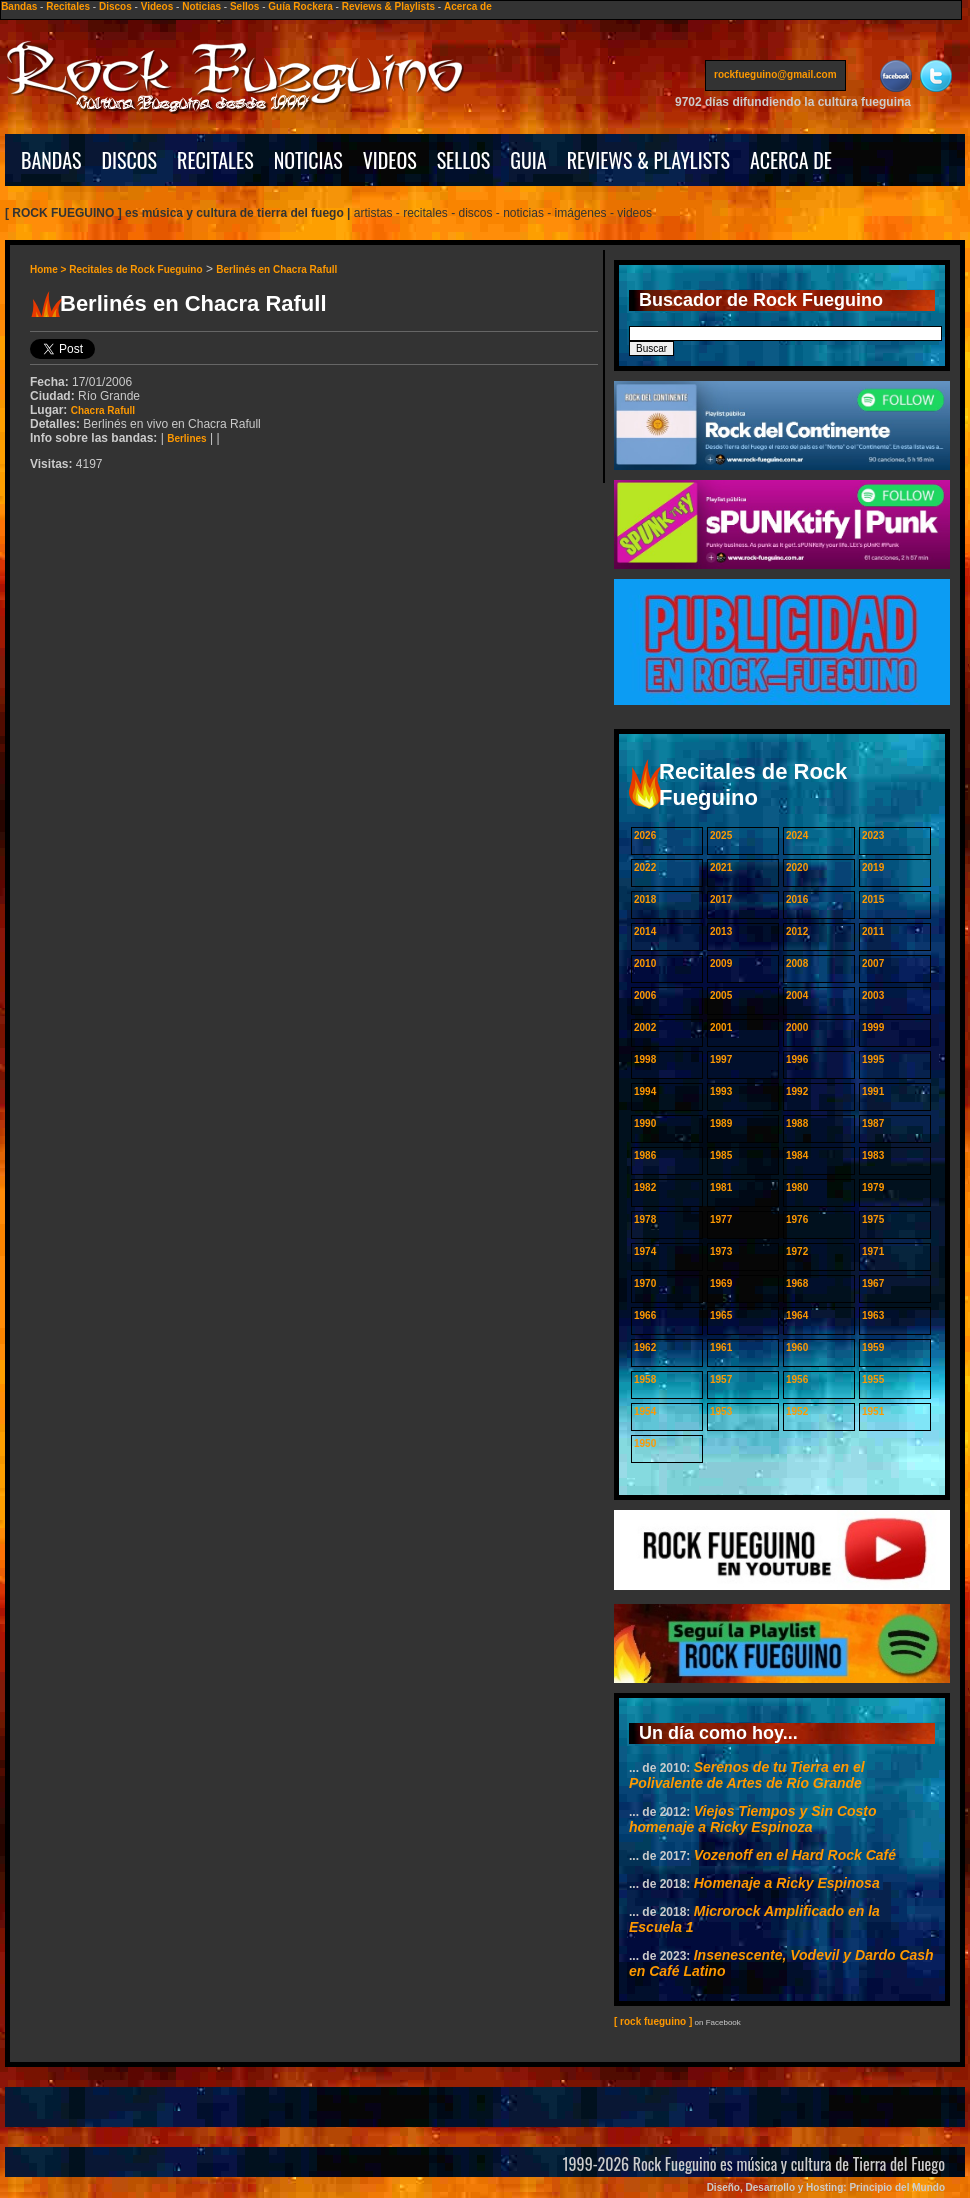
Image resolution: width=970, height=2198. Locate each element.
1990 (645, 1123)
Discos (115, 6)
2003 (873, 995)
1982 (645, 1187)
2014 (645, 931)
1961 (721, 1347)
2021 (721, 867)
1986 (645, 1155)
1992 (797, 1091)
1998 (645, 1059)
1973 (721, 1251)
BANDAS (51, 160)
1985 (721, 1155)
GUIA (528, 160)
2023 (873, 835)
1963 (873, 1315)
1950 (645, 1443)
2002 (645, 1027)
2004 (797, 995)
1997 (721, 1059)
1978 (645, 1219)
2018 (645, 899)
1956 (797, 1379)
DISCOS (130, 160)
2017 (721, 899)
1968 (797, 1283)
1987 (873, 1123)
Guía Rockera (300, 6)
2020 (797, 867)
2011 (873, 931)
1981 (721, 1187)
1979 (873, 1187)
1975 (873, 1219)
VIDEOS (390, 160)
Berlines (186, 438)
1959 (873, 1347)
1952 (797, 1411)
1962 (645, 1347)
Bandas (19, 6)
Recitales (68, 6)
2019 (873, 867)
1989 (721, 1123)
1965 (721, 1315)
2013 (721, 931)
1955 (873, 1379)
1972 (797, 1251)
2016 (797, 899)
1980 (797, 1187)
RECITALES (215, 160)
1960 (797, 1347)
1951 (873, 1411)
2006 (645, 995)
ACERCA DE (791, 160)
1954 (645, 1411)
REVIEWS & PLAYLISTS (648, 160)
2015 (873, 899)
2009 (721, 963)
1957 (721, 1379)
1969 (721, 1283)
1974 (645, 1251)
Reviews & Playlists (388, 6)
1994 (645, 1091)
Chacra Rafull (103, 410)
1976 (797, 1219)
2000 (797, 1027)
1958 (645, 1379)
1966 (645, 1315)
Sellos (244, 6)
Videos (157, 6)
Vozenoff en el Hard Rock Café (795, 1855)
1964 (797, 1315)
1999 (873, 1027)
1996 (797, 1059)
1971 (873, 1251)
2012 (797, 931)
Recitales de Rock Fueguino (135, 269)
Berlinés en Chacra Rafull (276, 269)
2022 (645, 867)
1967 (873, 1283)
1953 (721, 1411)
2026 (645, 835)
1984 (797, 1155)
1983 (873, 1155)
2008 (797, 963)
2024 (797, 835)
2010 (645, 963)
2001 (721, 1027)
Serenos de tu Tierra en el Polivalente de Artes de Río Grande (747, 1775)
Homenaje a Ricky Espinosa (787, 1883)
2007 (873, 963)
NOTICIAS (308, 160)
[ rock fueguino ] (653, 2021)
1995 (873, 1059)
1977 (721, 1219)
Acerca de (468, 6)
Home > (49, 269)
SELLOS (464, 160)
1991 (873, 1091)
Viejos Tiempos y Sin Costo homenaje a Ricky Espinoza (753, 1819)
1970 (645, 1283)
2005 (721, 995)
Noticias (201, 6)
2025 (721, 835)
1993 (721, 1091)
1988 (797, 1123)
